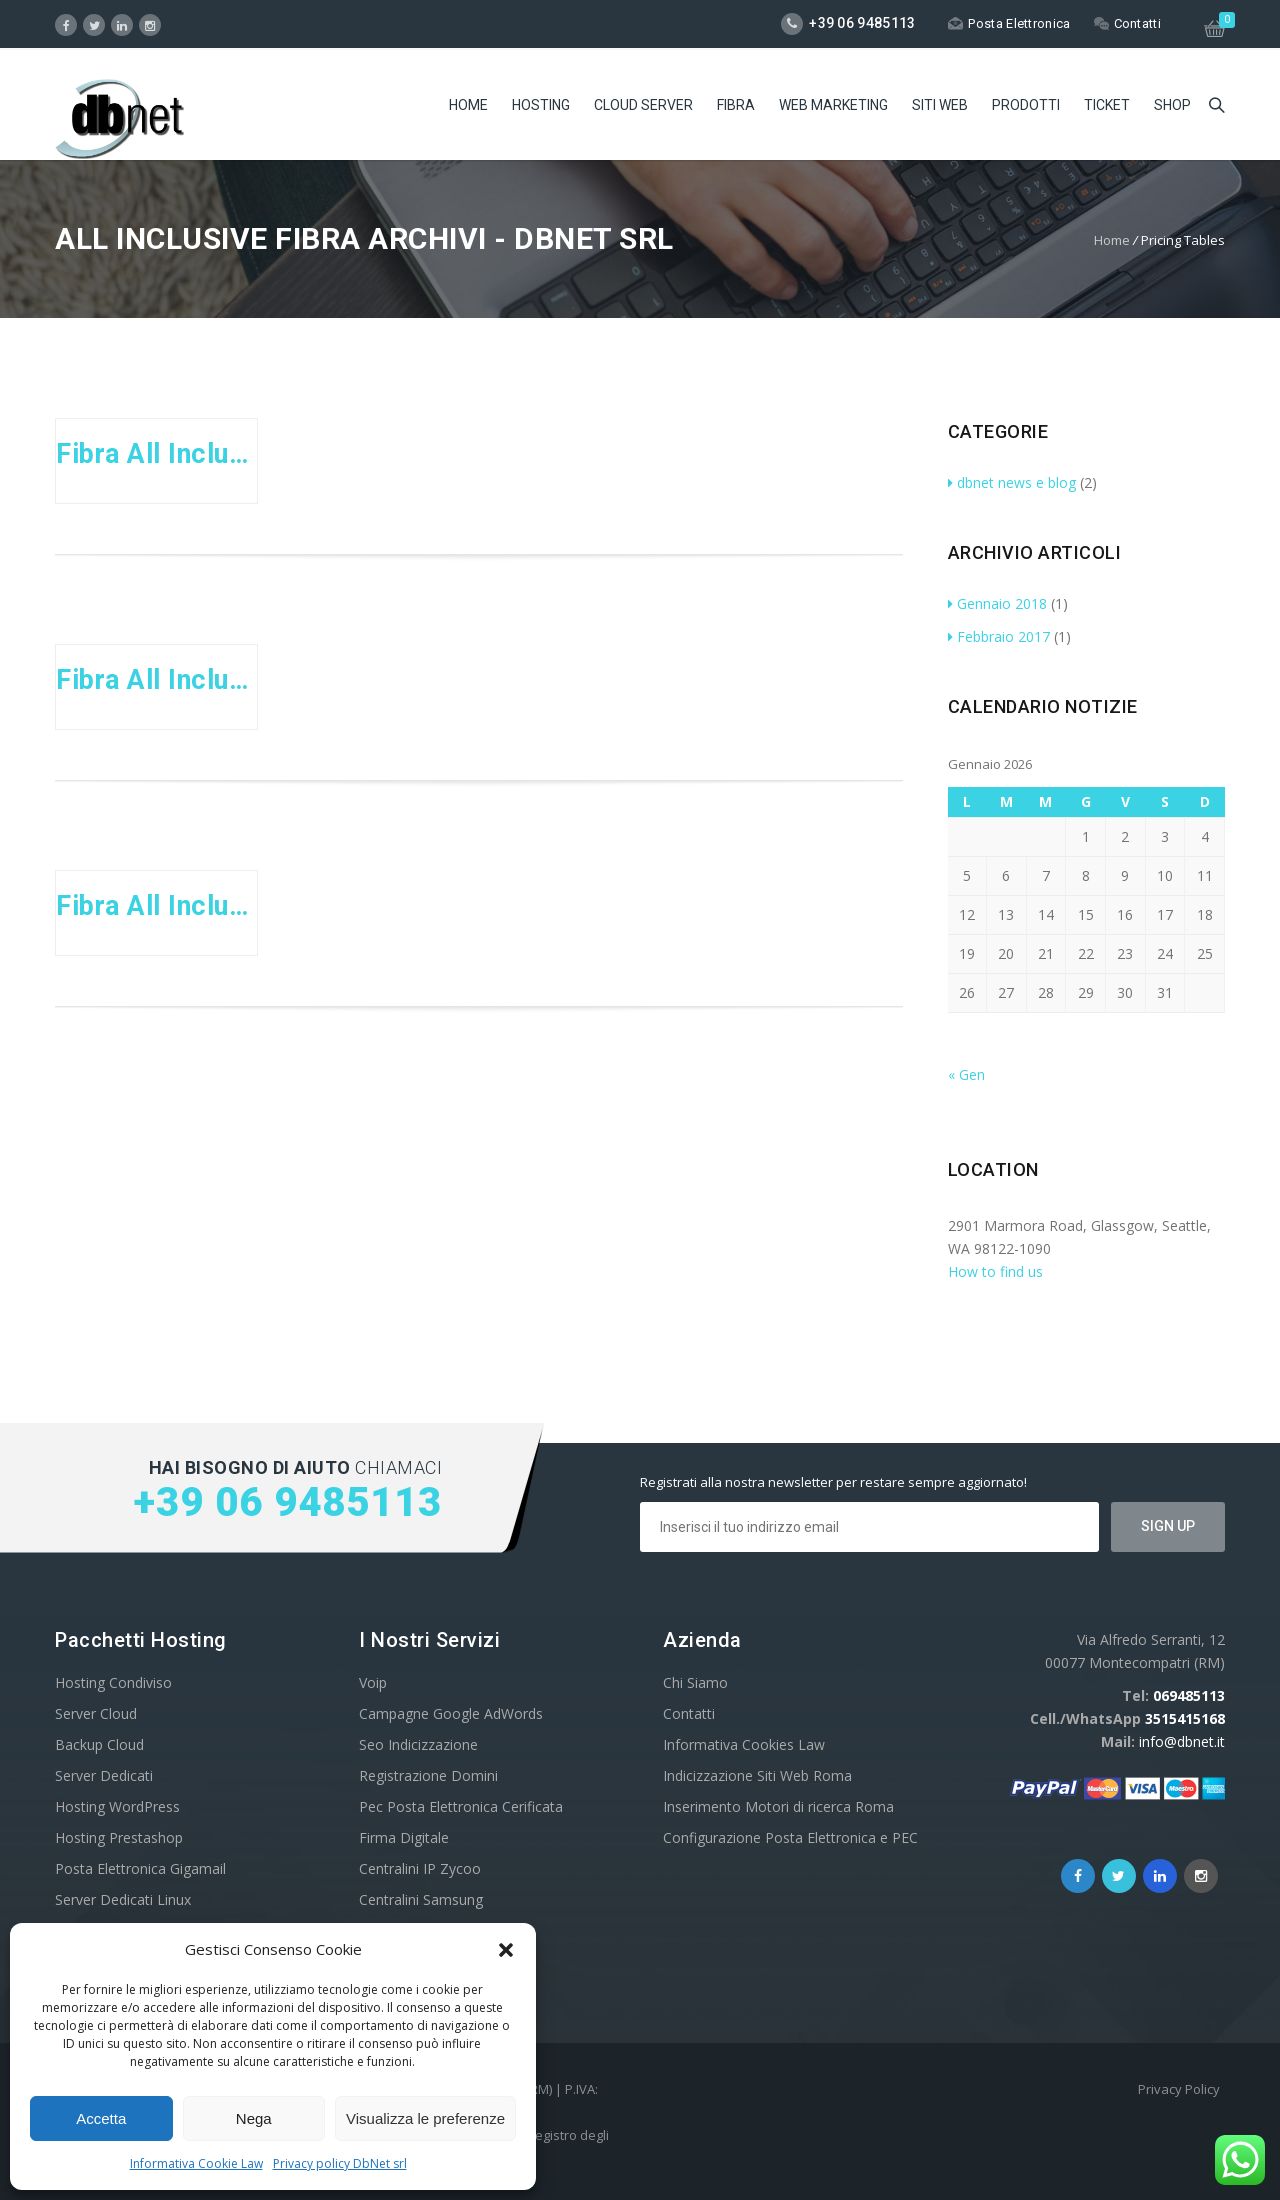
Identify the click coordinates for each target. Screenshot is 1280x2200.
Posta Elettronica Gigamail (140, 1868)
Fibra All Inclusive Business (156, 680)
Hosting (541, 105)
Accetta (101, 2118)
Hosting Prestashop (119, 1837)
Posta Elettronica (1009, 23)
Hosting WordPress (117, 1806)
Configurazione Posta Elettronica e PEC (790, 1837)
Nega (254, 2118)
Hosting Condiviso (113, 1682)
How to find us (995, 1271)
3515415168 (1185, 1718)
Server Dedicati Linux (123, 1899)
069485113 (1189, 1695)
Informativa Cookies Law (744, 1744)
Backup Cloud (99, 1744)
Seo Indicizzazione (418, 1744)
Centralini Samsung (421, 1899)
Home (468, 105)
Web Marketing (833, 105)
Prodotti (1026, 105)
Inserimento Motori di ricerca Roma (778, 1806)
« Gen (966, 1074)
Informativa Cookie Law (196, 2163)
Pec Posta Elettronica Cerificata (461, 1806)
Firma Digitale (404, 1837)
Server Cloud (96, 1713)
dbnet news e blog (1012, 482)
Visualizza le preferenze (425, 2118)
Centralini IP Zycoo (420, 1868)
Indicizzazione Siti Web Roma (757, 1775)
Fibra (736, 105)
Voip (373, 1682)
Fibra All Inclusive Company (156, 906)
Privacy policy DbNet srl (340, 2163)
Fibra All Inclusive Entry (156, 454)
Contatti (1127, 23)
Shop (1172, 105)
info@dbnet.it (1182, 1741)
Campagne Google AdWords (451, 1713)
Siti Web (940, 105)
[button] (506, 1950)
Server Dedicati (104, 1775)
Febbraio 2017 (999, 636)
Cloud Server (643, 105)
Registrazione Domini (428, 1775)
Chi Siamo (695, 1682)
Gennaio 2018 (997, 603)
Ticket (1107, 105)
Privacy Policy (1179, 2089)
